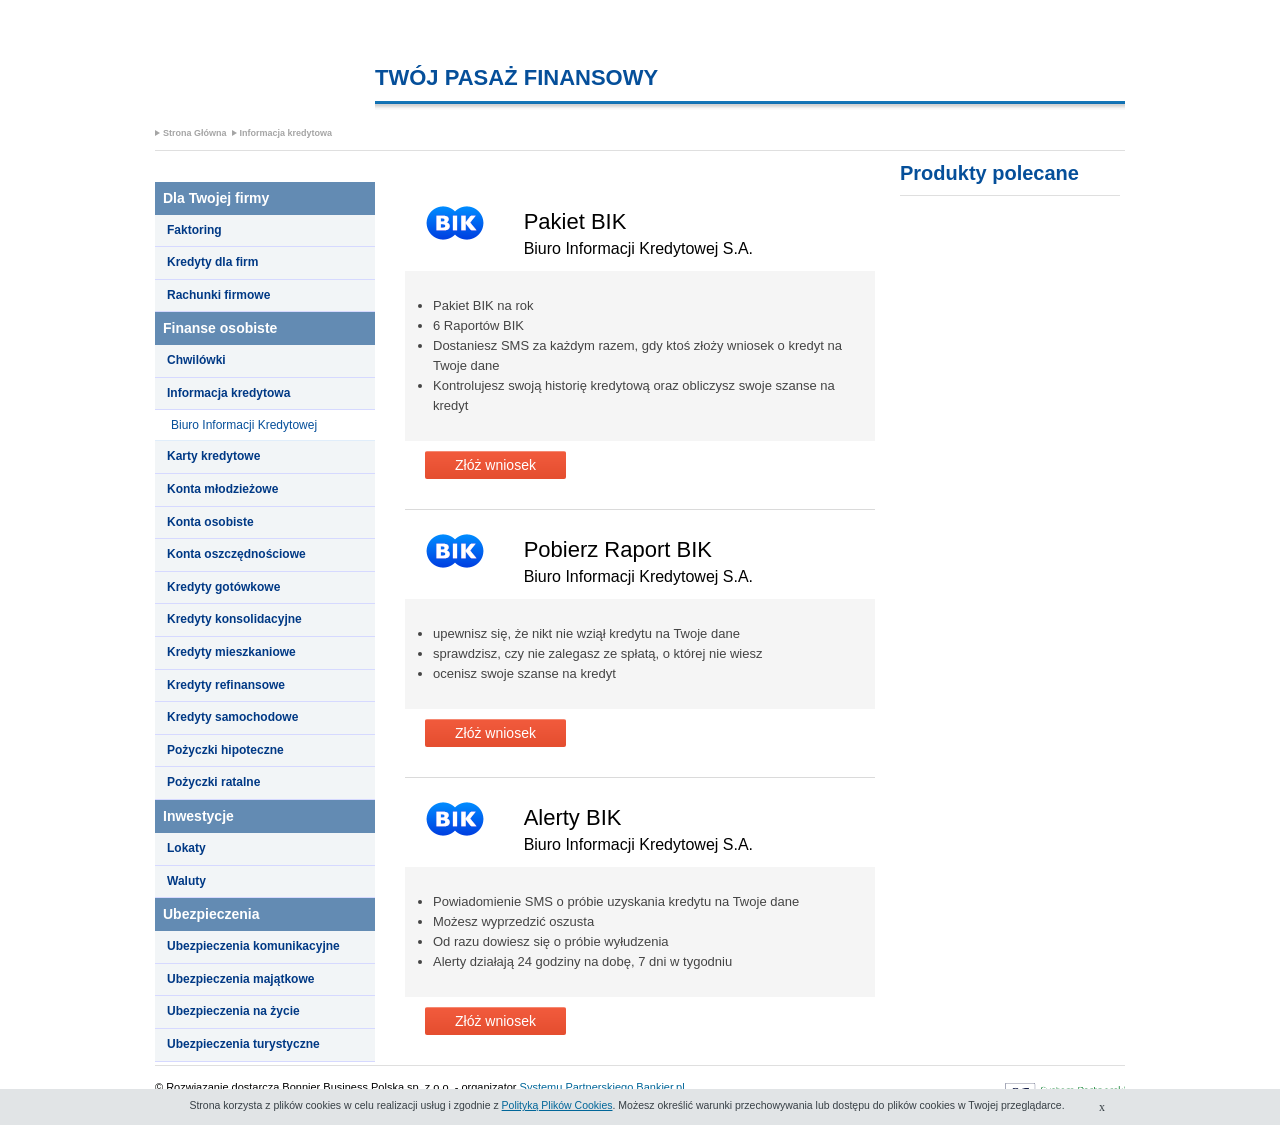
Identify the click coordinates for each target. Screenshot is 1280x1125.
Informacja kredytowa (286, 133)
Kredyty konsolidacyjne (234, 619)
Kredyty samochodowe (232, 717)
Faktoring (194, 230)
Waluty (186, 881)
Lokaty (186, 848)
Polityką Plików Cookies (557, 1105)
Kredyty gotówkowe (223, 587)
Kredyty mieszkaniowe (231, 652)
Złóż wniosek (495, 465)
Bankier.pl (660, 1087)
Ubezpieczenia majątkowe (240, 979)
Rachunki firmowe (218, 295)
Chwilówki (196, 360)
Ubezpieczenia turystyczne (243, 1044)
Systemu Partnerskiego (577, 1087)
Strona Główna (195, 133)
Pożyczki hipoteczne (225, 750)
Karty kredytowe (213, 456)
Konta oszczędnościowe (236, 554)
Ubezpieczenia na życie (233, 1011)
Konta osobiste (210, 522)
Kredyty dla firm (212, 262)
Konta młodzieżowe (222, 489)
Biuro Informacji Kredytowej (244, 425)
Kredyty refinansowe (226, 685)
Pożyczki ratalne (213, 782)
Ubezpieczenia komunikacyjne (253, 946)
